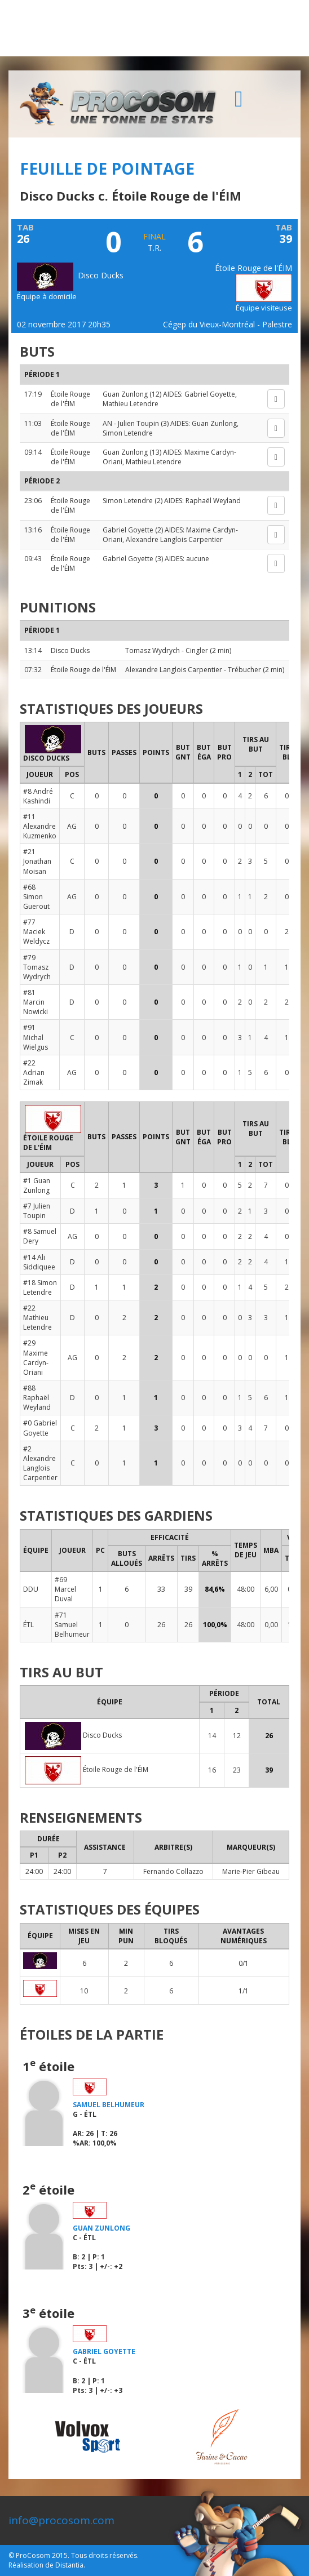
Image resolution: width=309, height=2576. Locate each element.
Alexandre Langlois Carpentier (174, 539)
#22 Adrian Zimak (34, 1072)
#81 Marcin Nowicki (35, 1002)
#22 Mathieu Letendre (37, 1317)
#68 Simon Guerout (36, 896)
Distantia (69, 2565)
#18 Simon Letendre (40, 1287)
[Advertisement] (154, 28)
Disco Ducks (70, 275)
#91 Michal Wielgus (35, 1037)
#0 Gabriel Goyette (40, 1427)
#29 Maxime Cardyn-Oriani (35, 1357)
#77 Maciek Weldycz (36, 931)
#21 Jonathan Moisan (37, 861)
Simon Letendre (128, 433)
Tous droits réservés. (105, 2555)
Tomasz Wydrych (152, 650)
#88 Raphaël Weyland (37, 1397)
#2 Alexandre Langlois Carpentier (40, 1463)
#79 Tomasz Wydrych (37, 967)
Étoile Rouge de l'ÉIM (70, 398)
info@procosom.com (61, 2520)
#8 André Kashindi (38, 796)
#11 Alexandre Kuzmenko (39, 826)
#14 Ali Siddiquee (39, 1262)
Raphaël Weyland (213, 500)
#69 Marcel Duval (65, 1589)
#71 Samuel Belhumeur (72, 1624)
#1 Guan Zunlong (36, 1185)
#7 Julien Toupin (36, 1210)
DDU (30, 1589)
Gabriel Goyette (209, 394)
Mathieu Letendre (130, 403)
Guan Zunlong (125, 394)
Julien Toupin (138, 423)
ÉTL (28, 1624)
